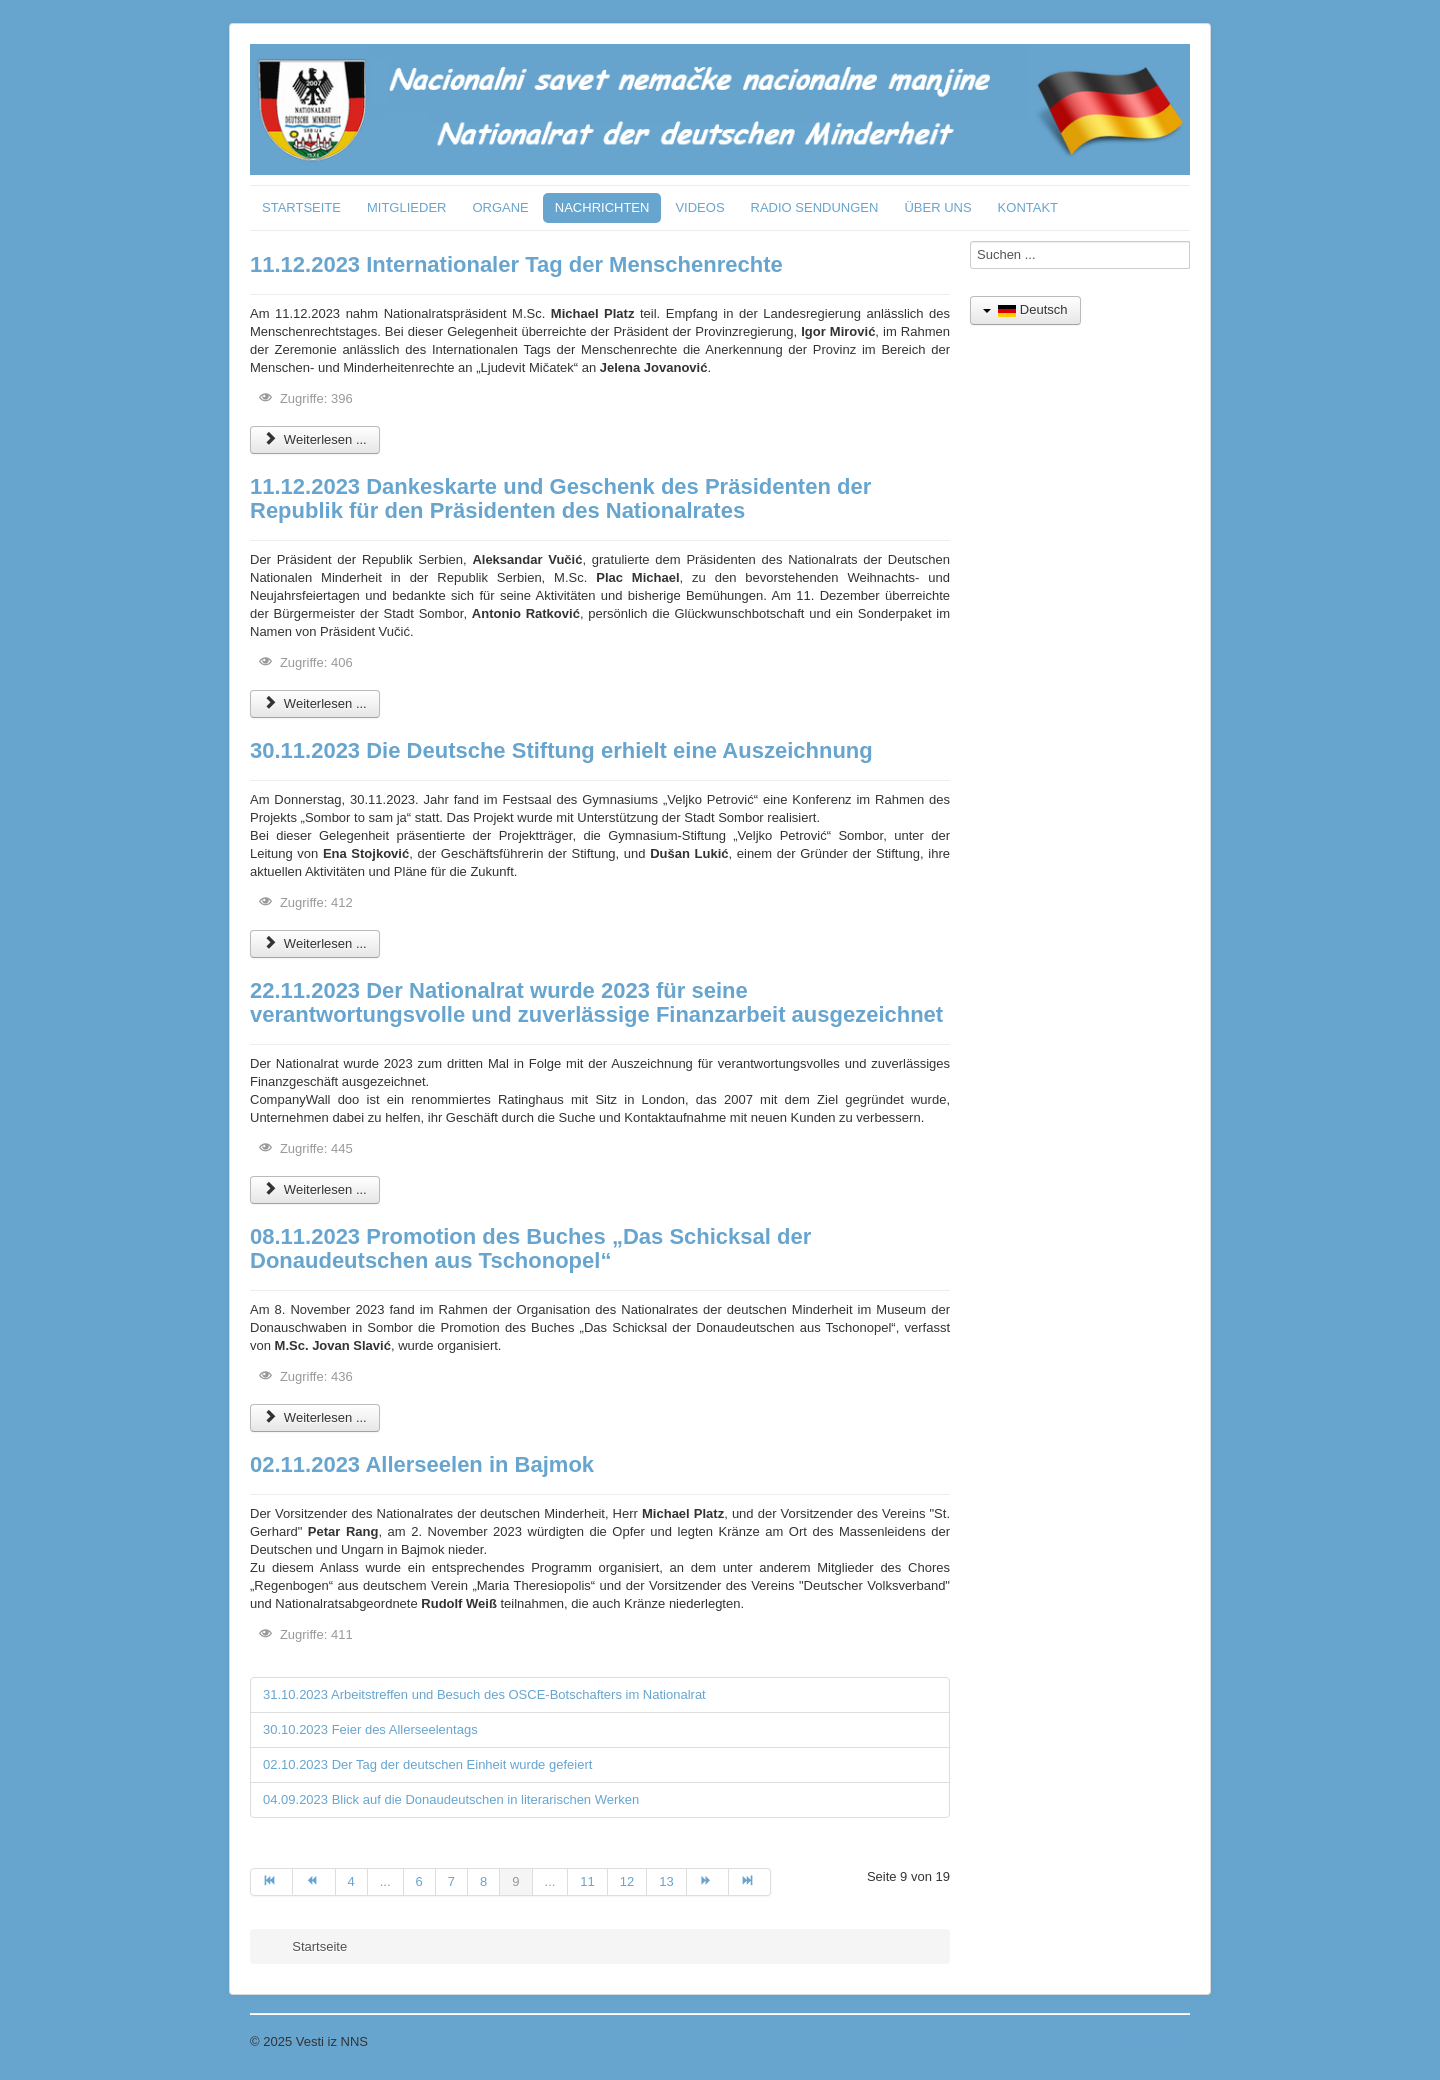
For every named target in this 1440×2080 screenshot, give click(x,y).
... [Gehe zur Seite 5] (385, 1881)
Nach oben (1158, 2041)
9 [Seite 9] (515, 1881)
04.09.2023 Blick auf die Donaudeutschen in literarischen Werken (451, 1799)
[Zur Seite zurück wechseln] (314, 1882)
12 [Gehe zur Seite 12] (627, 1881)
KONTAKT (1028, 207)
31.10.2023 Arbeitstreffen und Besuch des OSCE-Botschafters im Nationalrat (484, 1694)
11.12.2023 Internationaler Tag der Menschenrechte (516, 264)
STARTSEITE (301, 207)
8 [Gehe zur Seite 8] (483, 1881)
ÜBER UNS (937, 207)
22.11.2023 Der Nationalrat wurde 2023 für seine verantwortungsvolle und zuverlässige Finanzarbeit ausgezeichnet (596, 1002)
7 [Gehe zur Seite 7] (451, 1881)
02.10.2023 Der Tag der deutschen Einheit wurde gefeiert (427, 1764)
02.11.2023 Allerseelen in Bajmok (422, 1464)
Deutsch (1025, 309)
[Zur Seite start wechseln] (271, 1882)
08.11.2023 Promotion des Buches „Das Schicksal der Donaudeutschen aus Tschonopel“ (530, 1248)
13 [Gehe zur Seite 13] (666, 1881)
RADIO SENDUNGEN (815, 207)
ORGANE (500, 207)
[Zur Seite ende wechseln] (750, 1882)
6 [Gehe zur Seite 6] (419, 1881)
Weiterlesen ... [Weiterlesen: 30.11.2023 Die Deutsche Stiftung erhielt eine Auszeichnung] (315, 943)
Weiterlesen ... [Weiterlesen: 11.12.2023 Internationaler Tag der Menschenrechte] (315, 439)
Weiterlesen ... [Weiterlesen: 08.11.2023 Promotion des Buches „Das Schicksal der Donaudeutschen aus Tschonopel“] (315, 1417)
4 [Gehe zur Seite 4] (351, 1881)
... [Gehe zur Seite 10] (550, 1881)
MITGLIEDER (406, 207)
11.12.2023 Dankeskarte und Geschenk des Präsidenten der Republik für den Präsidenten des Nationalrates (560, 498)
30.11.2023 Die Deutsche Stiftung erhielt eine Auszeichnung (561, 750)
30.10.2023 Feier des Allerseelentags (370, 1729)
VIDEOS (699, 207)
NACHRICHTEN (602, 207)
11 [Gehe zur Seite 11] (587, 1881)
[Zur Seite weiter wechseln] (708, 1882)
